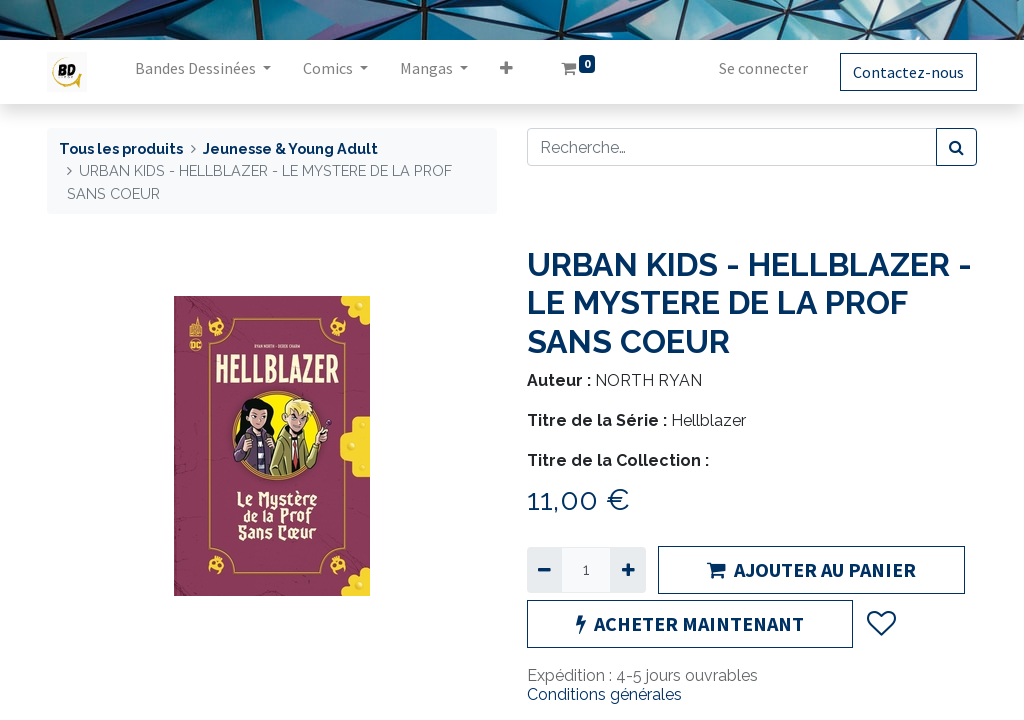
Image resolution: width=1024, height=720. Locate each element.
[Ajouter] (627, 570)
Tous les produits (121, 148)
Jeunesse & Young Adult (290, 148)
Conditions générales (604, 694)
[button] (506, 72)
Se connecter (763, 68)
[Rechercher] (956, 147)
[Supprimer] (544, 570)
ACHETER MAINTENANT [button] (690, 623)
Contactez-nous (908, 72)
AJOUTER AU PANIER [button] (811, 569)
